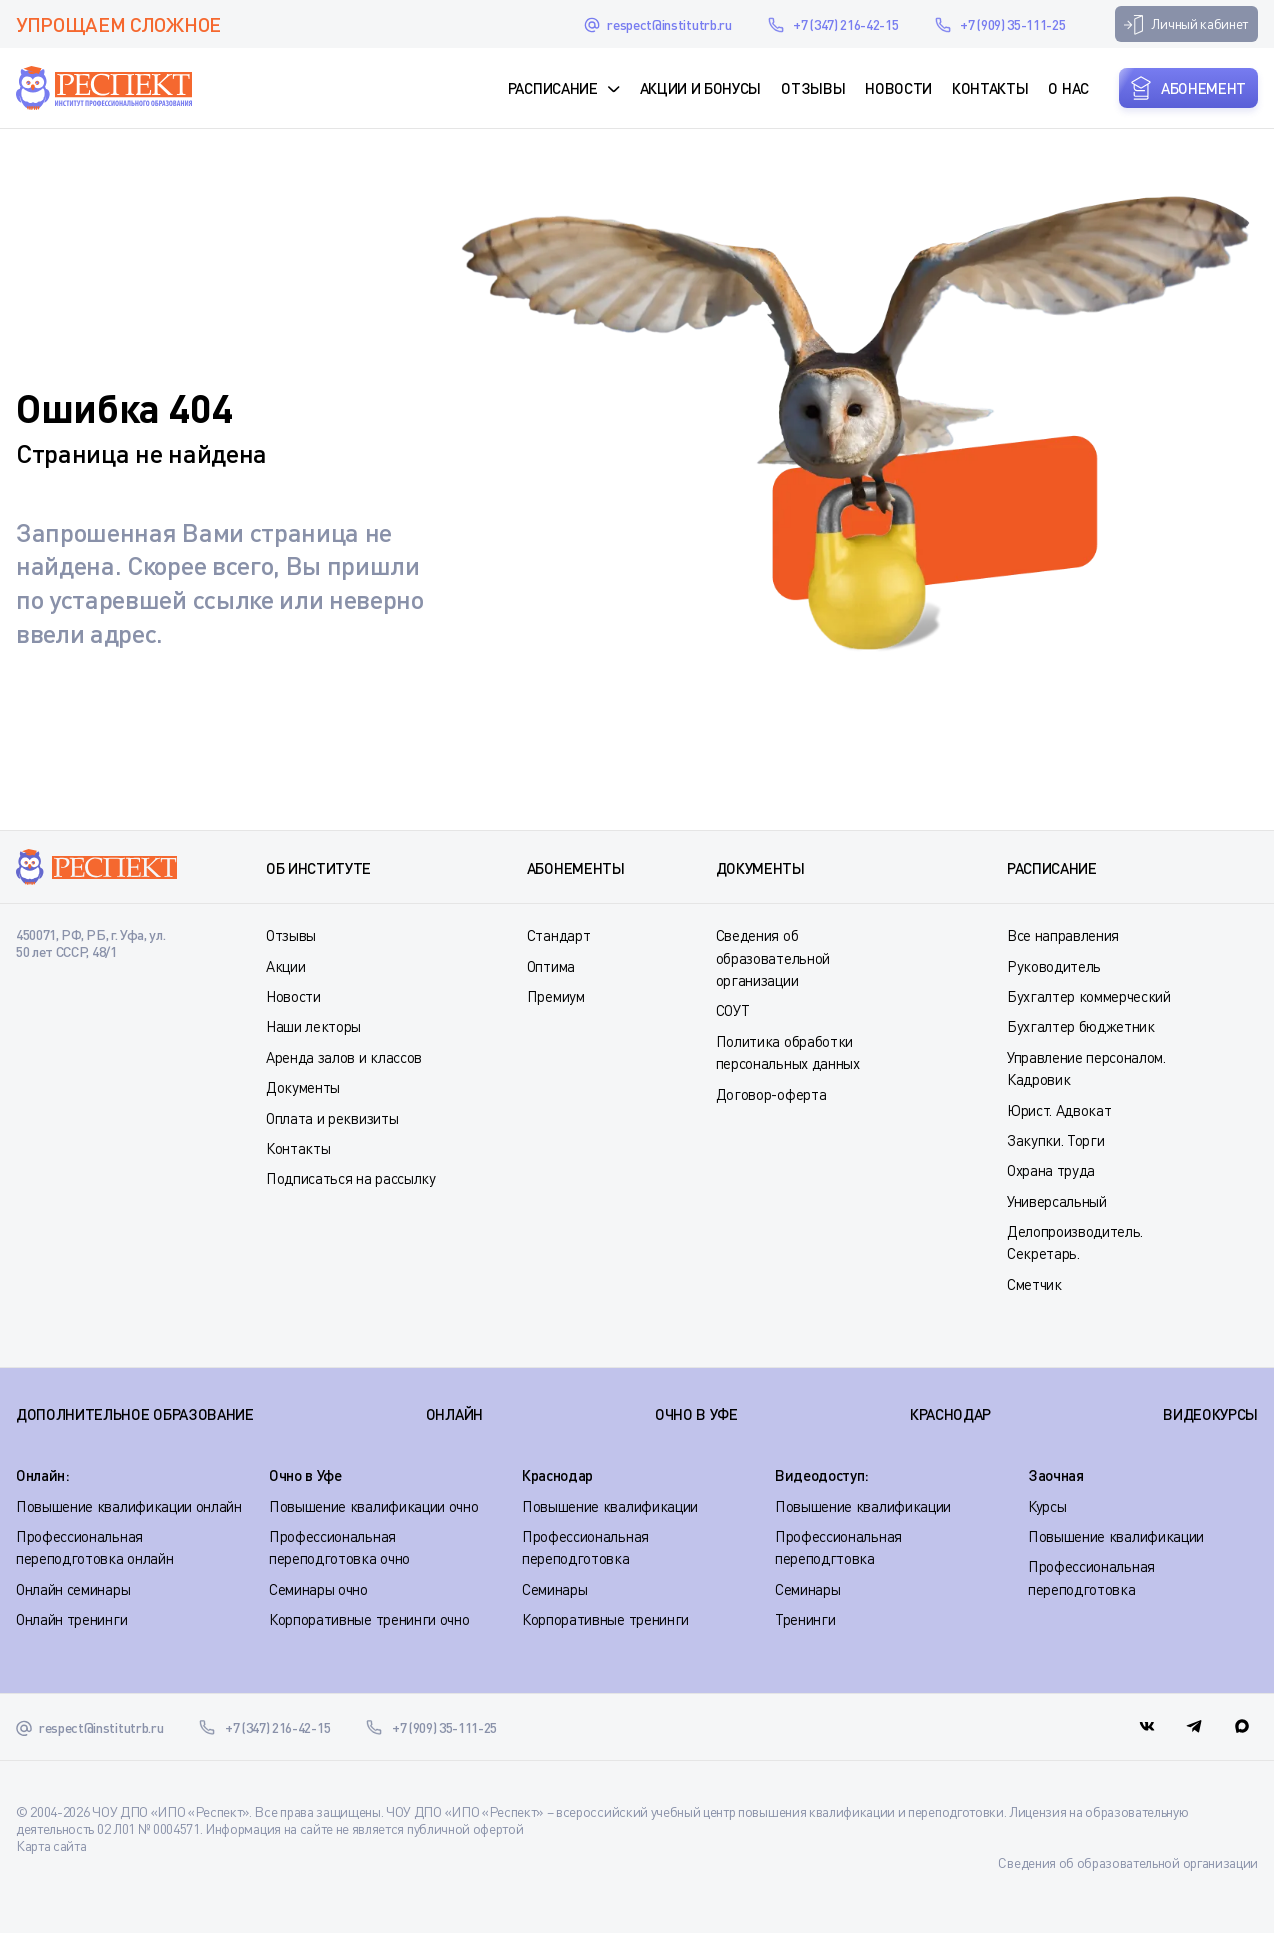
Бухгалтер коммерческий (1089, 996)
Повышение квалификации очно (373, 1506)
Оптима (551, 966)
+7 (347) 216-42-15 (845, 24)
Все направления (1063, 935)
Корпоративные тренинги (605, 1619)
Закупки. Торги (1056, 1140)
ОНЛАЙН (454, 1414)
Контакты (990, 88)
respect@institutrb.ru (669, 24)
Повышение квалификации (610, 1506)
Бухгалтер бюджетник (1081, 1026)
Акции (285, 966)
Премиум (556, 996)
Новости (898, 88)
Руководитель (1054, 966)
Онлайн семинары (73, 1589)
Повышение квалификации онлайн (129, 1506)
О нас (1068, 88)
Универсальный (1057, 1201)
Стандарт (558, 935)
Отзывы (813, 88)
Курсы (1047, 1506)
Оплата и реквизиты (332, 1118)
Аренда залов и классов (344, 1057)
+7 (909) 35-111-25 (1012, 24)
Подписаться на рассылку (351, 1178)
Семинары (554, 1589)
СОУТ (733, 1010)
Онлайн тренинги (71, 1619)
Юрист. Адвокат (1059, 1110)
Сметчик (1034, 1284)
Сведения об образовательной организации (773, 957)
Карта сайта (51, 1845)
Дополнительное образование (135, 1414)
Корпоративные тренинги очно (369, 1619)
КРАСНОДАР (950, 1414)
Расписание (553, 88)
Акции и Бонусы (701, 88)
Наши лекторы (313, 1026)
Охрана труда (1051, 1170)
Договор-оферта (771, 1094)
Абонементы (576, 868)
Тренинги (805, 1619)
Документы (303, 1087)
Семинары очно (318, 1589)
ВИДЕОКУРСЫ (1210, 1414)
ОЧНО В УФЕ (696, 1414)
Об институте (318, 868)
